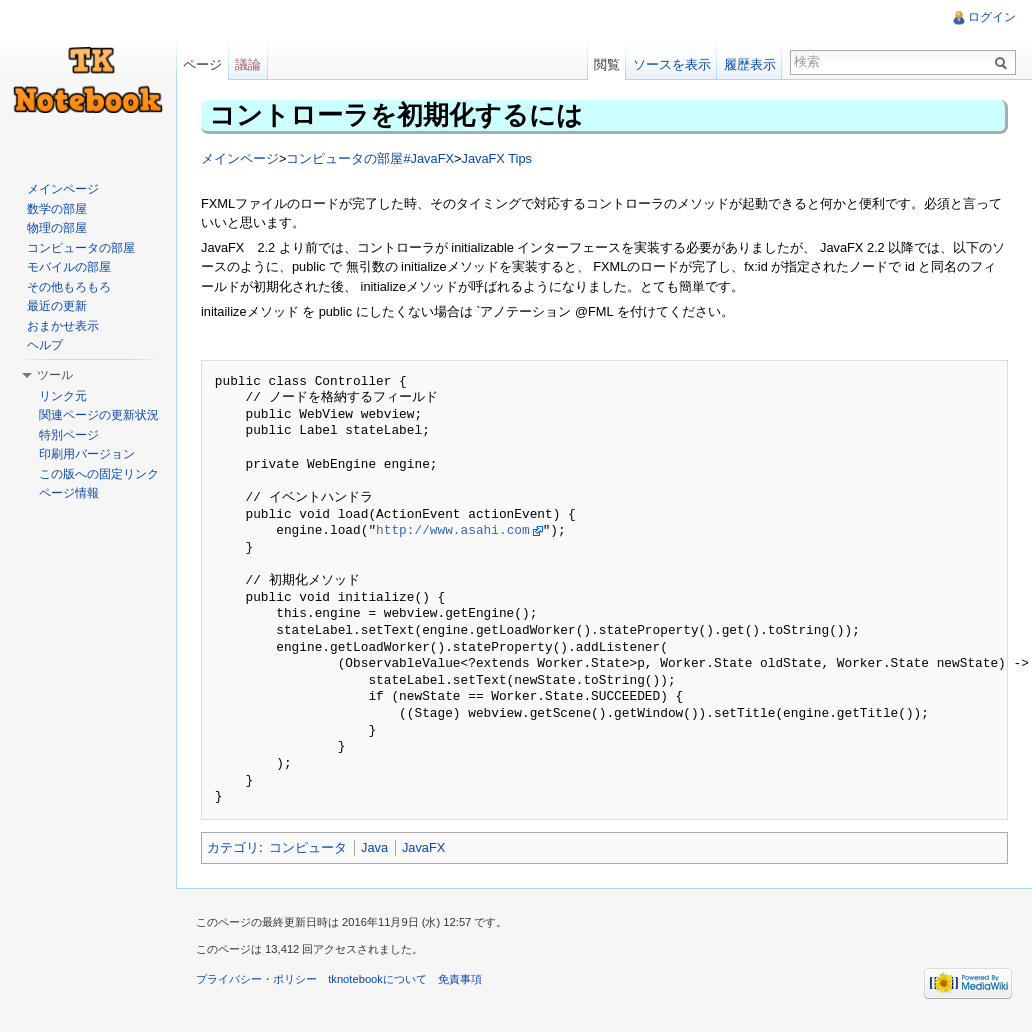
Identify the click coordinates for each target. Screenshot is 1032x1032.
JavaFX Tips (496, 158)
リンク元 (63, 396)
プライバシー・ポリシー (256, 979)
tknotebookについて (377, 979)
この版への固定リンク (99, 474)
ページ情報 (69, 493)
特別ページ (69, 435)
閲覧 (607, 64)
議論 (248, 64)
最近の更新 (57, 306)
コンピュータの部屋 (81, 248)
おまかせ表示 (63, 326)
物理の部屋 (57, 228)
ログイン (992, 17)
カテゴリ (233, 847)
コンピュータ (308, 847)
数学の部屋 (57, 209)
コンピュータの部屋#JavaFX (370, 158)
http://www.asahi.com (453, 531)
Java (374, 847)
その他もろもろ (69, 287)
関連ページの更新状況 (99, 415)
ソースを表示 (672, 64)
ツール (55, 375)
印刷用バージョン (87, 454)
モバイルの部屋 (69, 267)
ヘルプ (45, 345)
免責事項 (460, 979)
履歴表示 (750, 64)
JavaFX (423, 847)
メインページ (240, 158)
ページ (202, 64)
